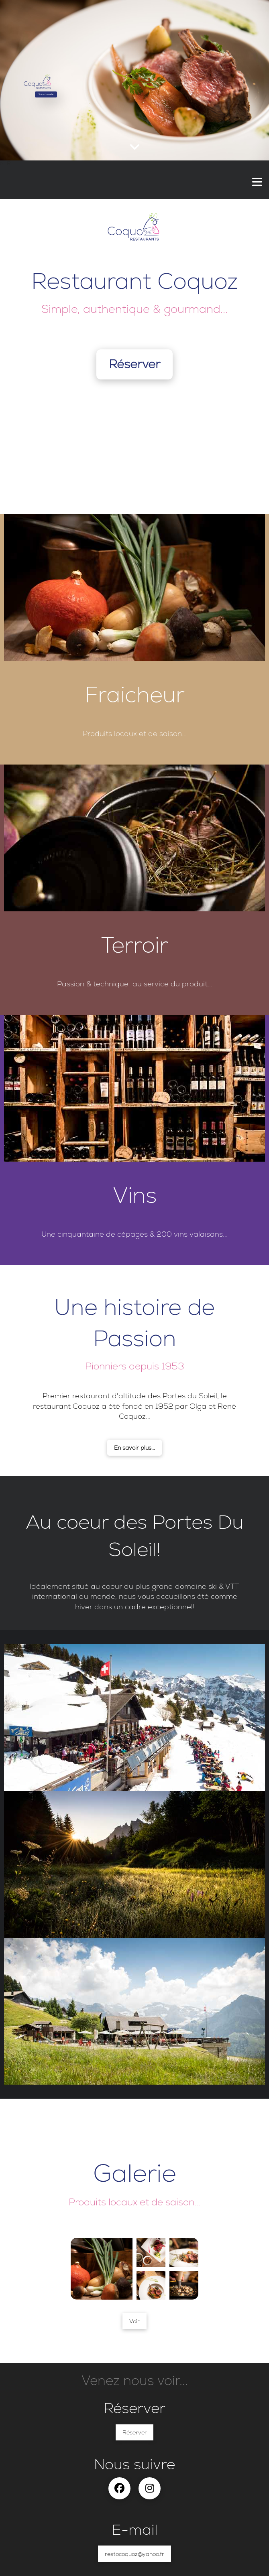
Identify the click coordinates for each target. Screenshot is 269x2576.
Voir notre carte (46, 94)
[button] (257, 182)
